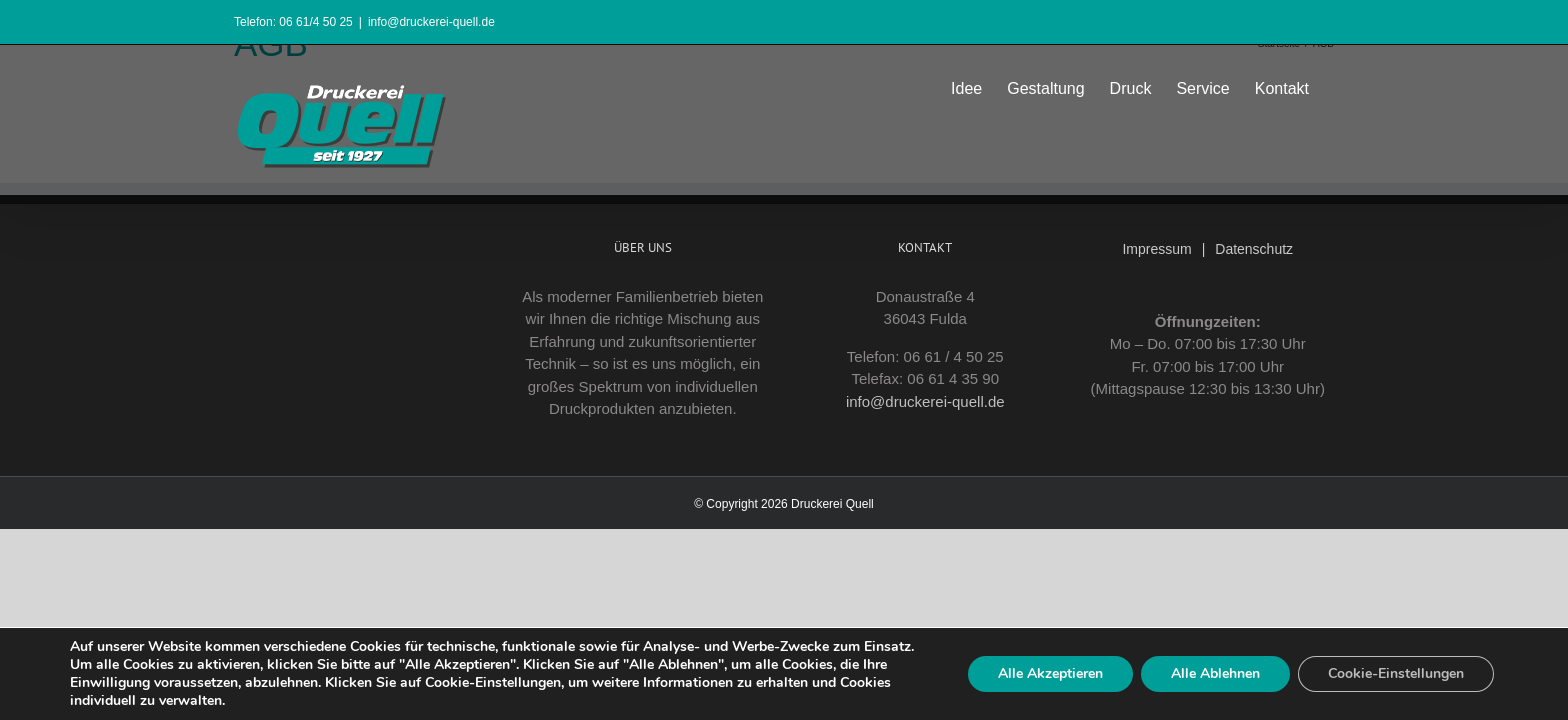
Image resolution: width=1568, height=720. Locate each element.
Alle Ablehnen (1215, 673)
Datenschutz (1254, 249)
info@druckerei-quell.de (431, 22)
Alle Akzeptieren (1050, 673)
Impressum (1156, 249)
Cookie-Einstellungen (1396, 673)
